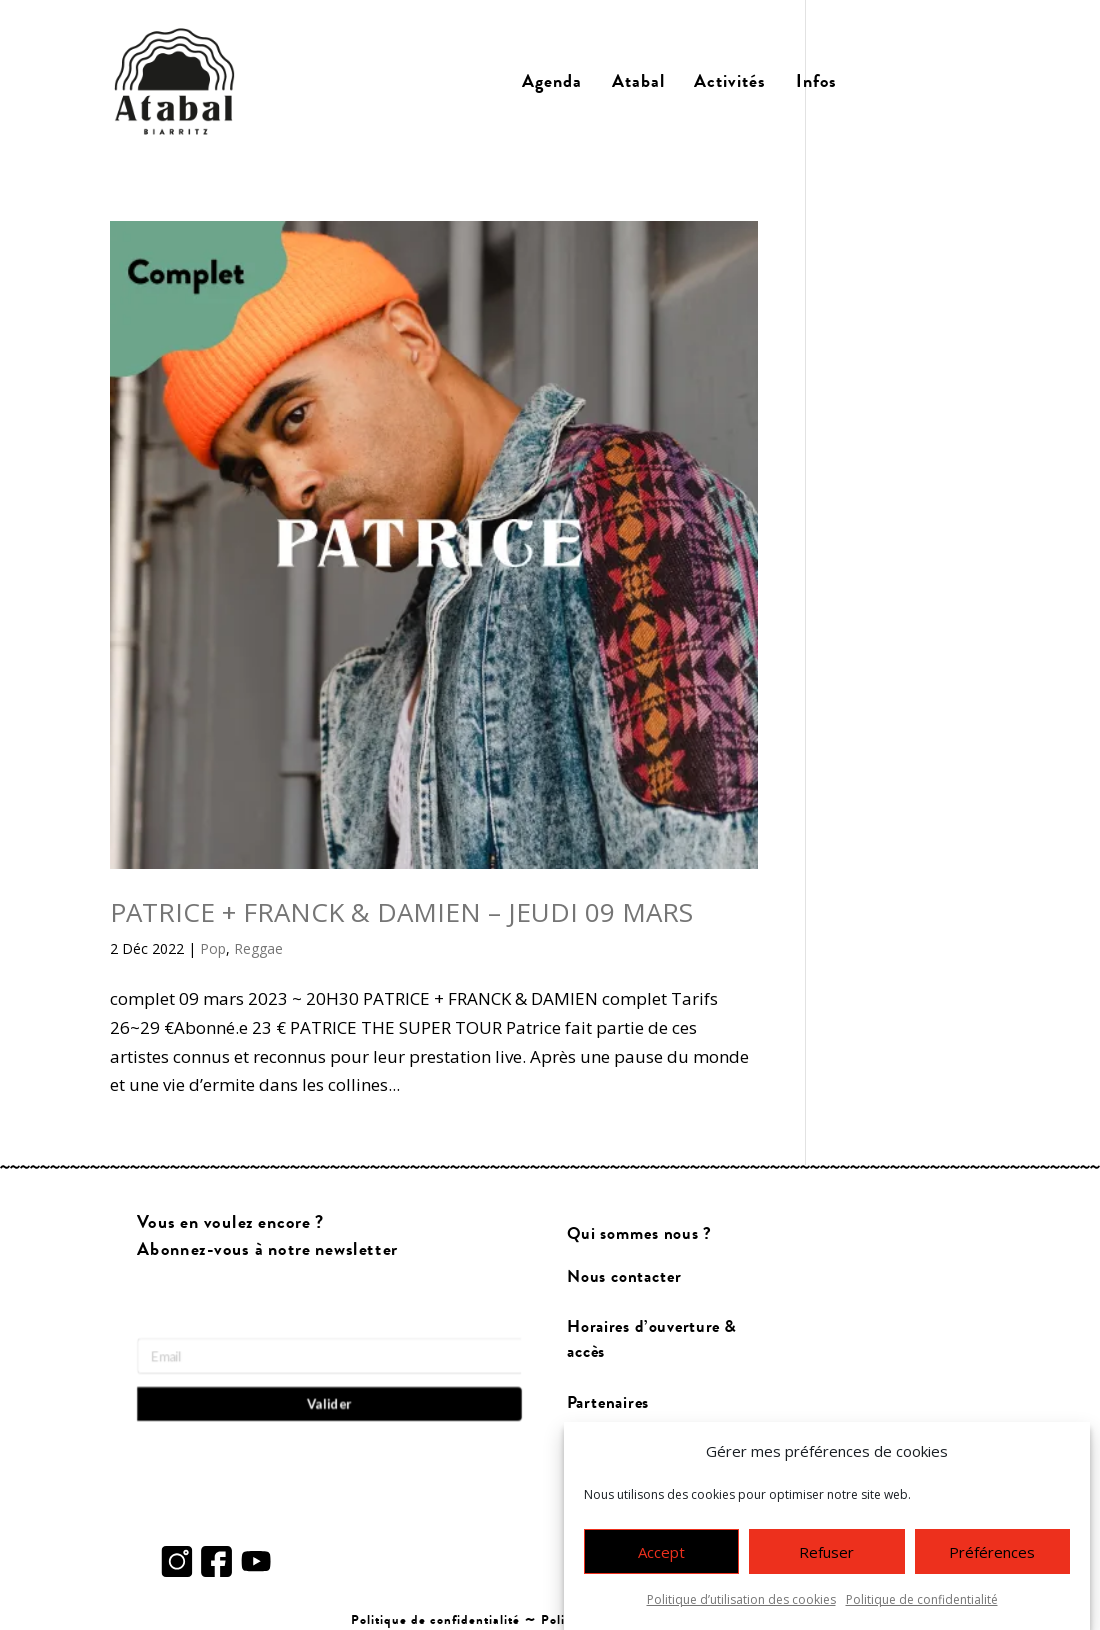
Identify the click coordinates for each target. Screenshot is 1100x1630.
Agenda (552, 81)
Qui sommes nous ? (639, 1234)
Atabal (638, 81)
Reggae (258, 948)
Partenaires (608, 1402)
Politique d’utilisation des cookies (741, 1604)
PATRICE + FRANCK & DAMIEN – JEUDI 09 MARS (401, 912)
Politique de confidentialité (922, 1604)
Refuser (826, 1556)
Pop (213, 948)
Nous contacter (624, 1277)
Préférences (992, 1556)
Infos (816, 81)
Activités (730, 81)
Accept (661, 1556)
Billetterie (922, 81)
